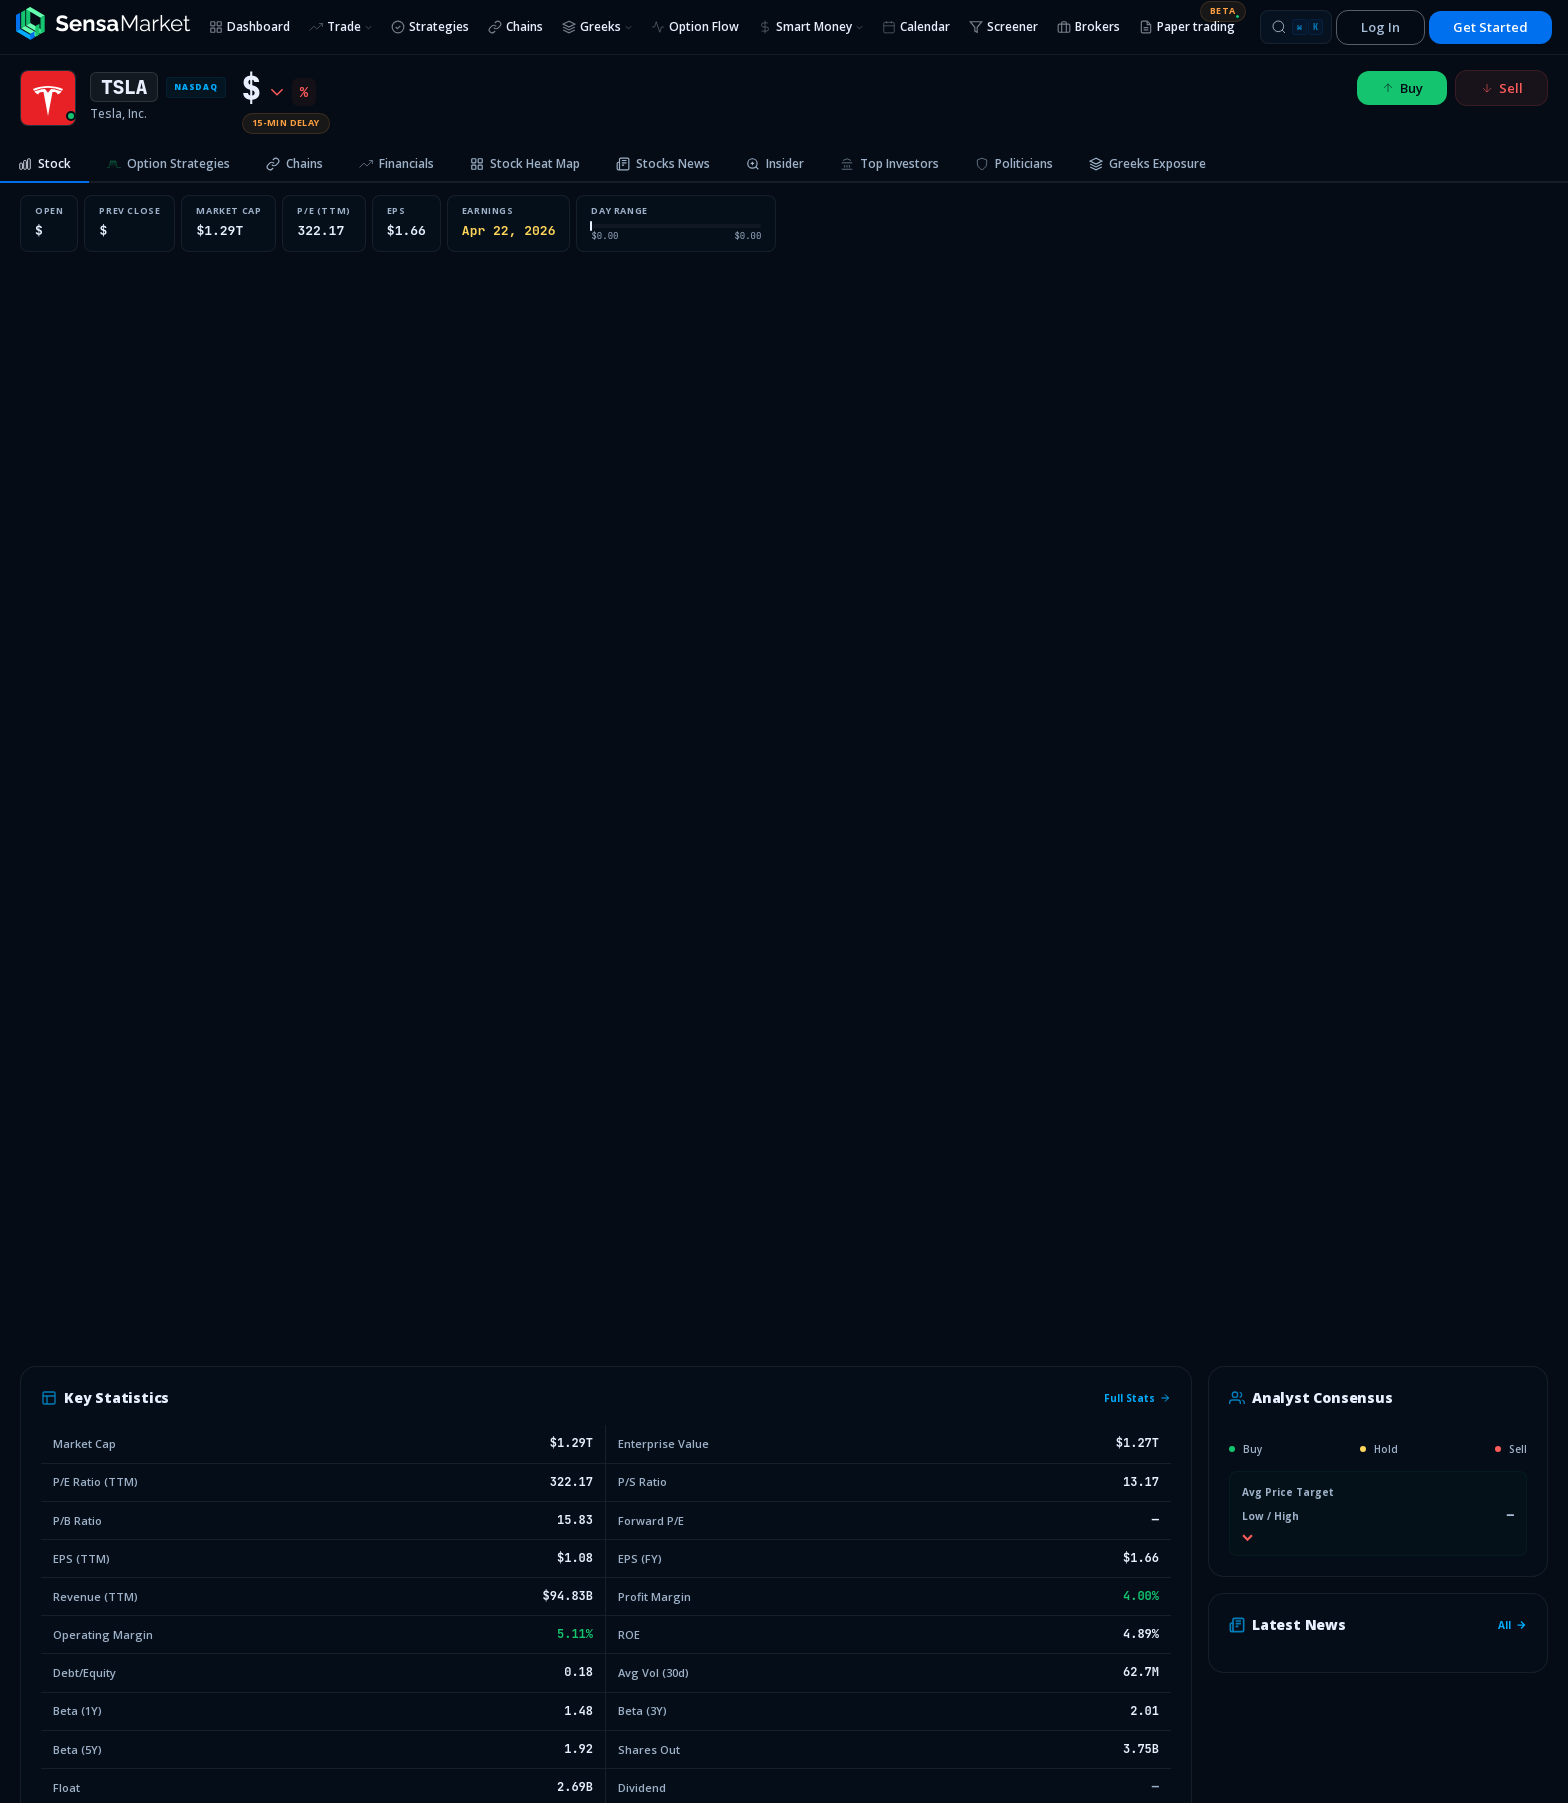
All (1512, 1625)
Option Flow (695, 26)
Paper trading (1191, 23)
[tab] (44, 165)
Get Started (1490, 27)
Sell (1501, 88)
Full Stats (1137, 1398)
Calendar (916, 26)
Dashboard (249, 26)
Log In (1380, 27)
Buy (1402, 88)
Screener (1003, 26)
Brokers (1088, 26)
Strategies (430, 26)
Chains (515, 26)
